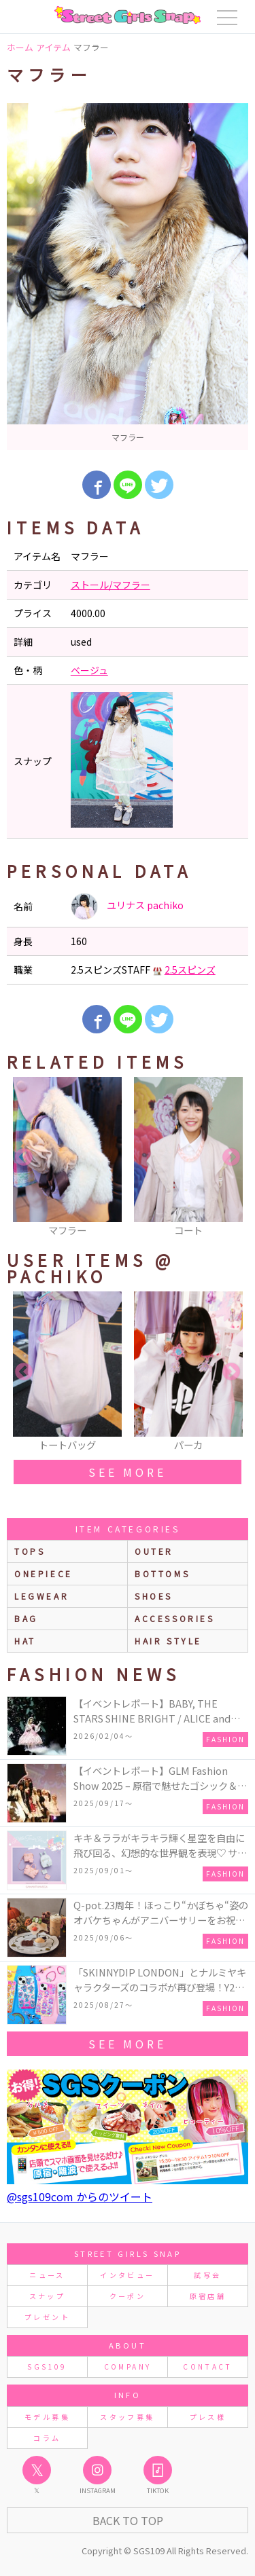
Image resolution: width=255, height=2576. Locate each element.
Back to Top (127, 2520)
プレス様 (208, 2417)
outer (154, 1551)
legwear (41, 1596)
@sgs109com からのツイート (79, 2196)
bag (26, 1618)
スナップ (47, 2296)
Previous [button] (24, 1157)
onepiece (43, 1573)
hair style (168, 1640)
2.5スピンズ (190, 969)
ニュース (47, 2275)
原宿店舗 (208, 2296)
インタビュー (127, 2275)
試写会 (207, 2275)
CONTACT (208, 2366)
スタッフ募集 (127, 2417)
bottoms (162, 1573)
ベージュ (89, 670)
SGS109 (47, 2366)
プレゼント (47, 2317)
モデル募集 (47, 2417)
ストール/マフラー (110, 584)
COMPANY (128, 2366)
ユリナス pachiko (127, 906)
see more (127, 1472)
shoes (154, 1596)
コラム (47, 2438)
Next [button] (231, 1157)
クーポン (127, 2296)
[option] (127, 276)
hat (25, 1640)
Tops (29, 1551)
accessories (175, 1618)
